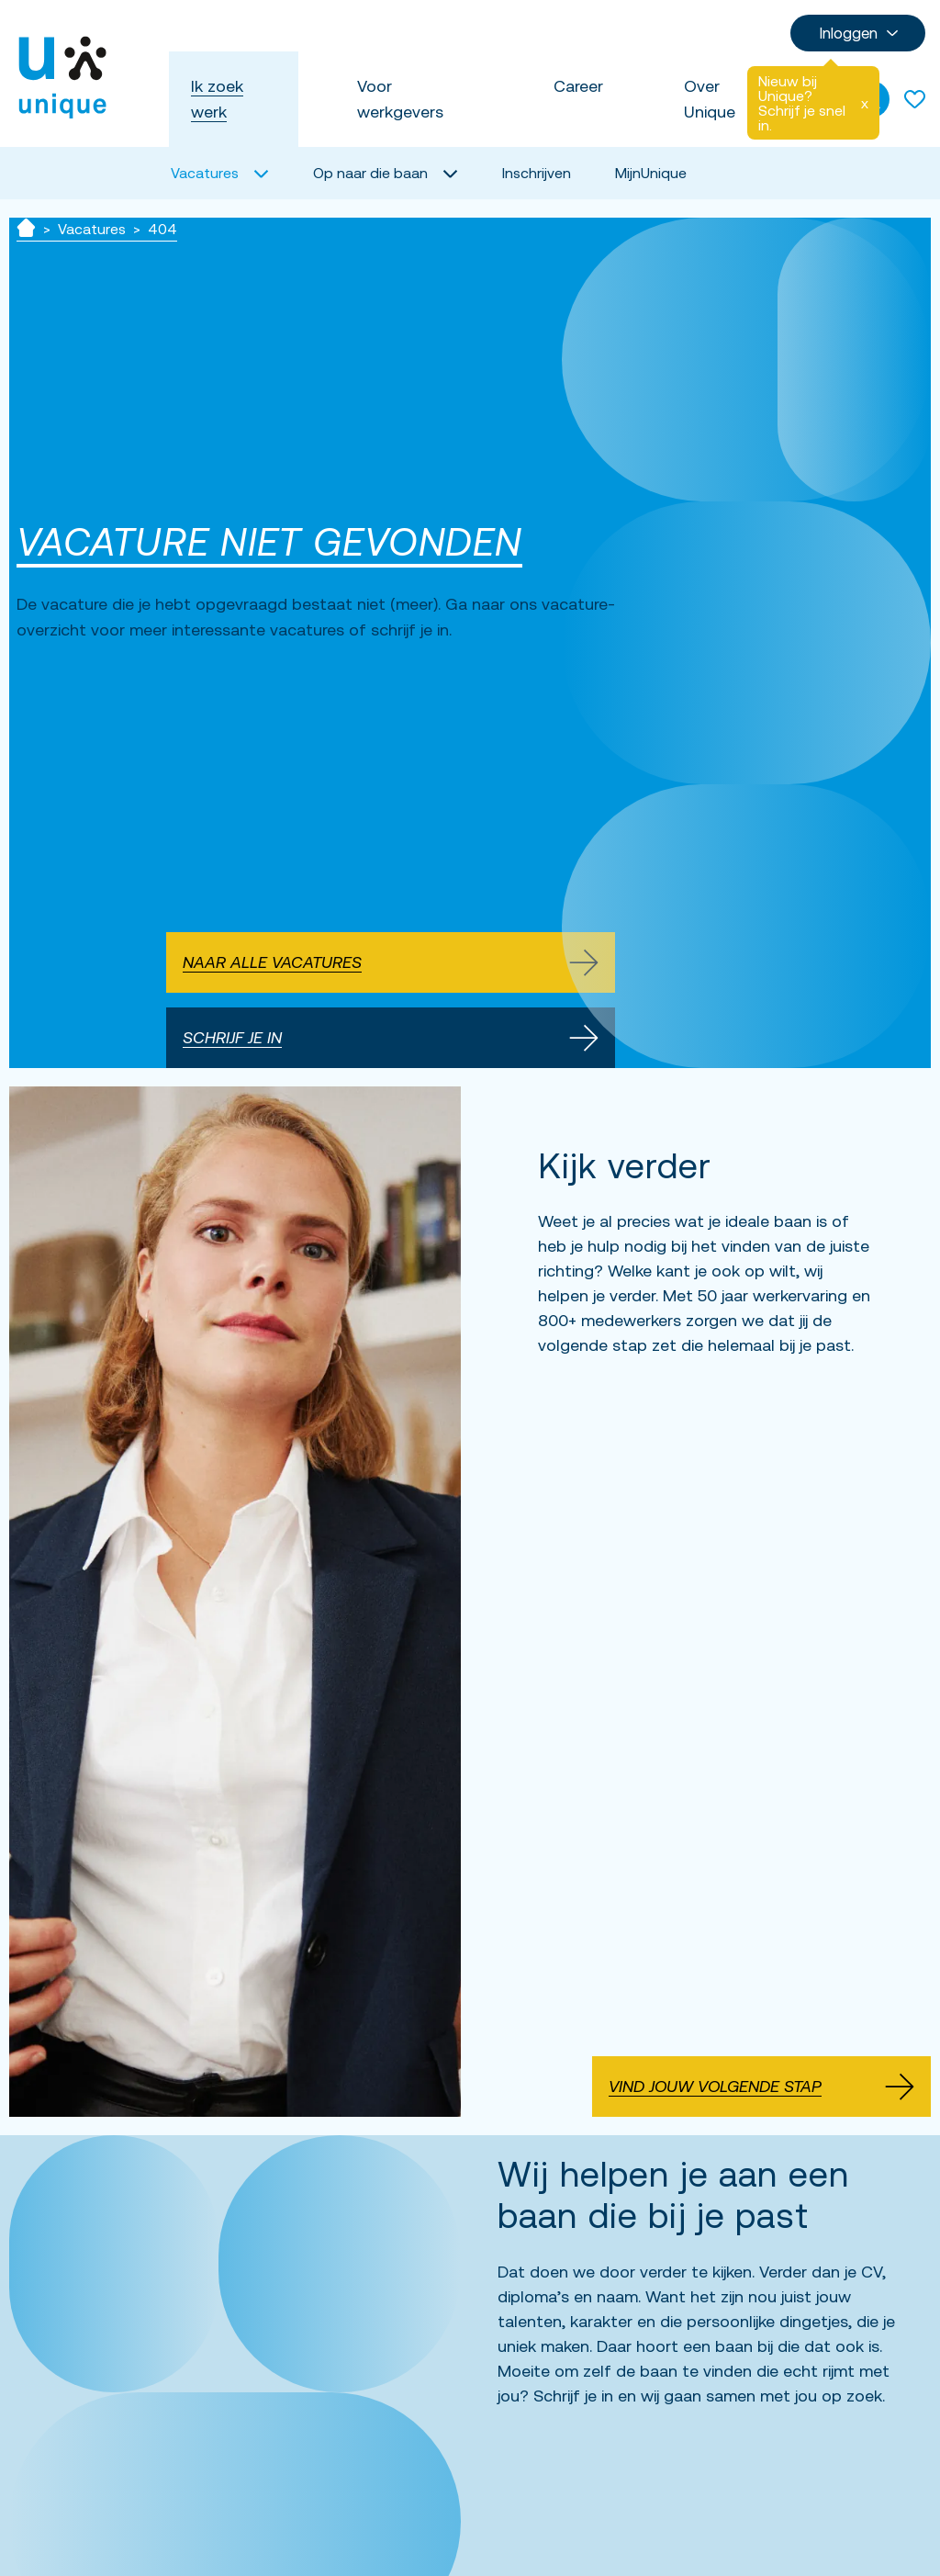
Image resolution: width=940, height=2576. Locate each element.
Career (578, 86)
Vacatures (92, 228)
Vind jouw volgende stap (761, 2086)
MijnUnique (651, 172)
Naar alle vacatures (391, 962)
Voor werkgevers (400, 98)
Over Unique (709, 98)
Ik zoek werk (217, 98)
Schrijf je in (391, 1038)
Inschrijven (536, 172)
